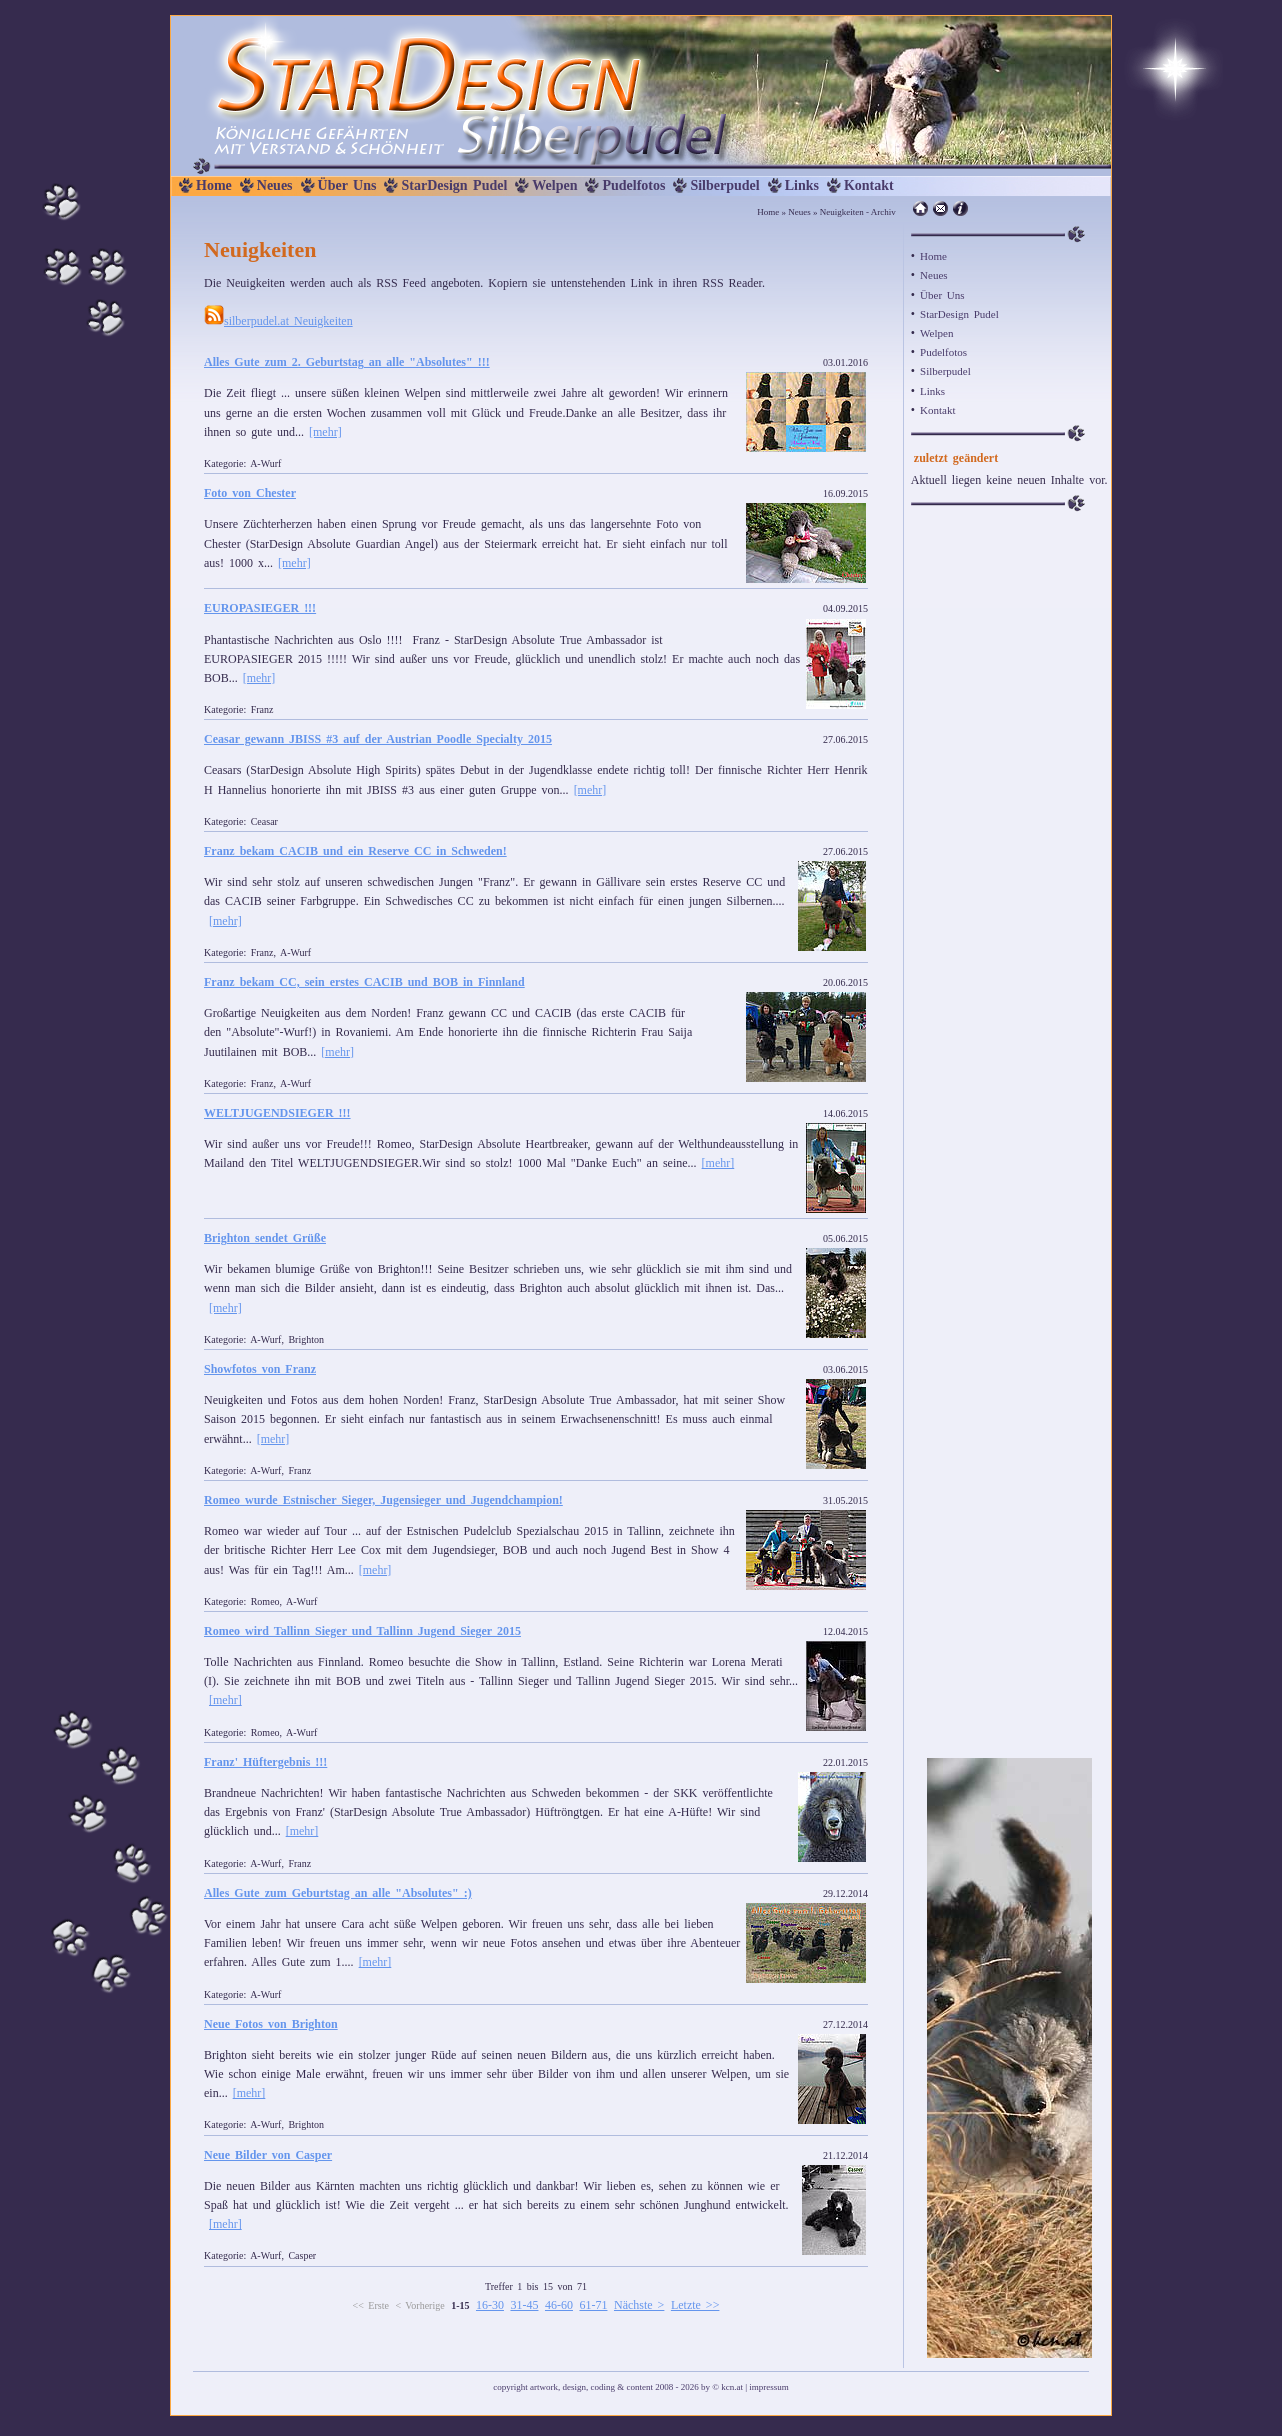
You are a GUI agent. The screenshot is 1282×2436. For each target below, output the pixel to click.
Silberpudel (724, 185)
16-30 (490, 2305)
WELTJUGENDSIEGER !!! (277, 1113)
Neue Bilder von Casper (268, 2155)
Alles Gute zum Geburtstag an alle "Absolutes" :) (338, 1893)
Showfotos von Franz (260, 1369)
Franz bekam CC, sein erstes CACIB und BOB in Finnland (364, 982)
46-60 (559, 2305)
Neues (275, 185)
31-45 (524, 2305)
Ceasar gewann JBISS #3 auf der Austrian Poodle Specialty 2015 (378, 739)
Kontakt (869, 185)
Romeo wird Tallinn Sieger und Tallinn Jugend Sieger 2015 (362, 1631)
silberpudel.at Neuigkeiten (278, 321)
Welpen (554, 185)
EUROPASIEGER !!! (260, 608)
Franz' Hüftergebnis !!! (265, 1762)
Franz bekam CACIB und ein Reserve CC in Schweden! (355, 851)
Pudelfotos (633, 185)
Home (214, 185)
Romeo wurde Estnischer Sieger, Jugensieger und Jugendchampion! (383, 1500)
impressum (769, 2387)
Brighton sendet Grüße (265, 1238)
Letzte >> (695, 2305)
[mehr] (325, 432)
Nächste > (639, 2305)
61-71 (593, 2305)
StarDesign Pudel (454, 185)
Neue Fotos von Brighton (271, 2024)
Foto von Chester (250, 493)
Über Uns (347, 185)
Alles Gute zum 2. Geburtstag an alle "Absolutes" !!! (347, 362)
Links (802, 185)
